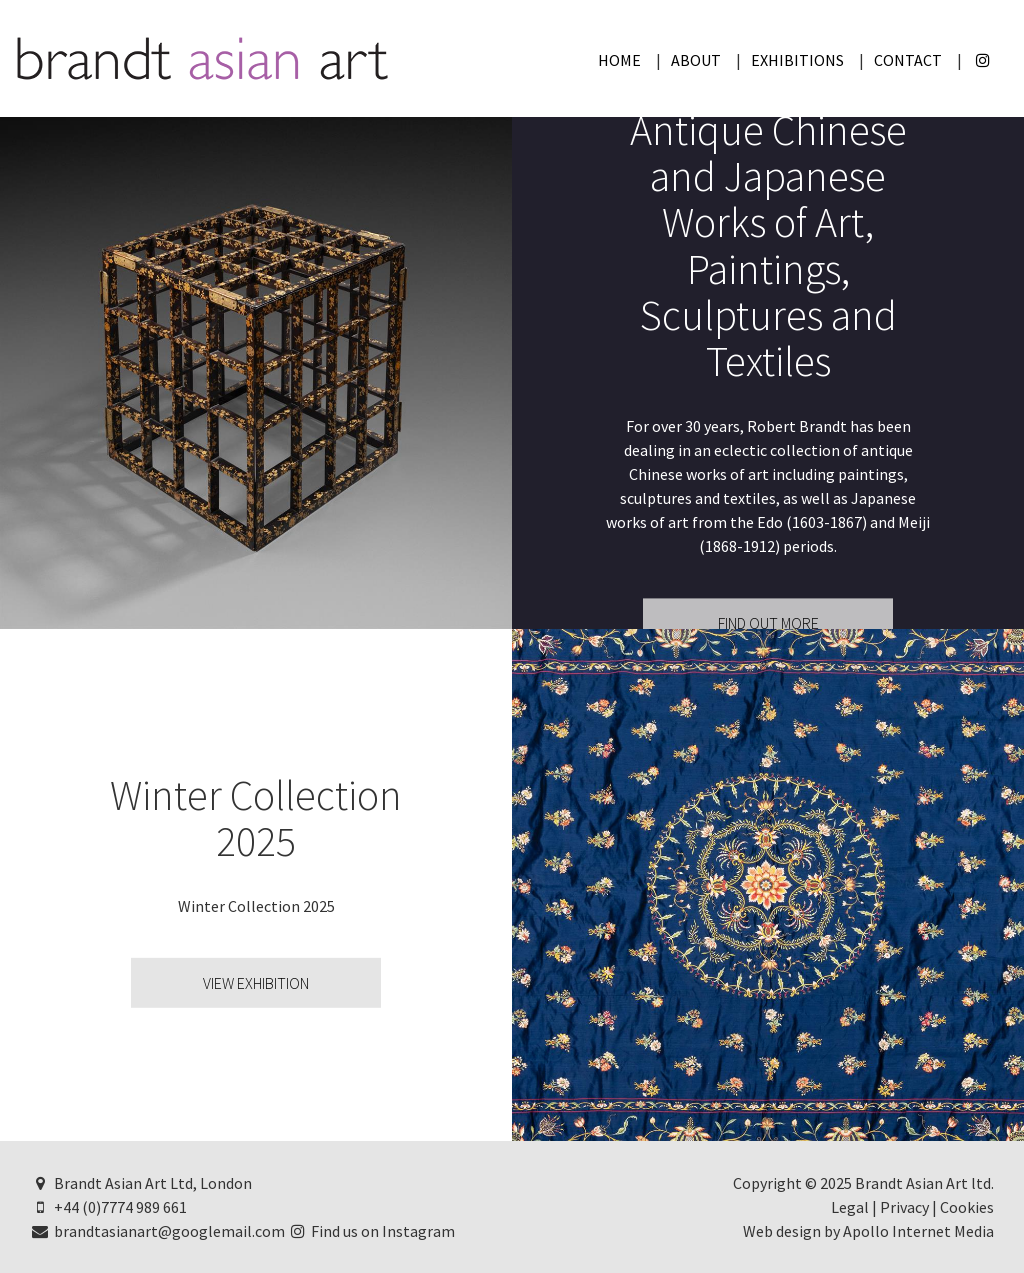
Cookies (967, 1207)
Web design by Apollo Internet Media (868, 1231)
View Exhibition (256, 983)
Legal (850, 1207)
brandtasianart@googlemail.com (157, 1231)
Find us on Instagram (372, 1231)
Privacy (904, 1207)
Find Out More (768, 624)
